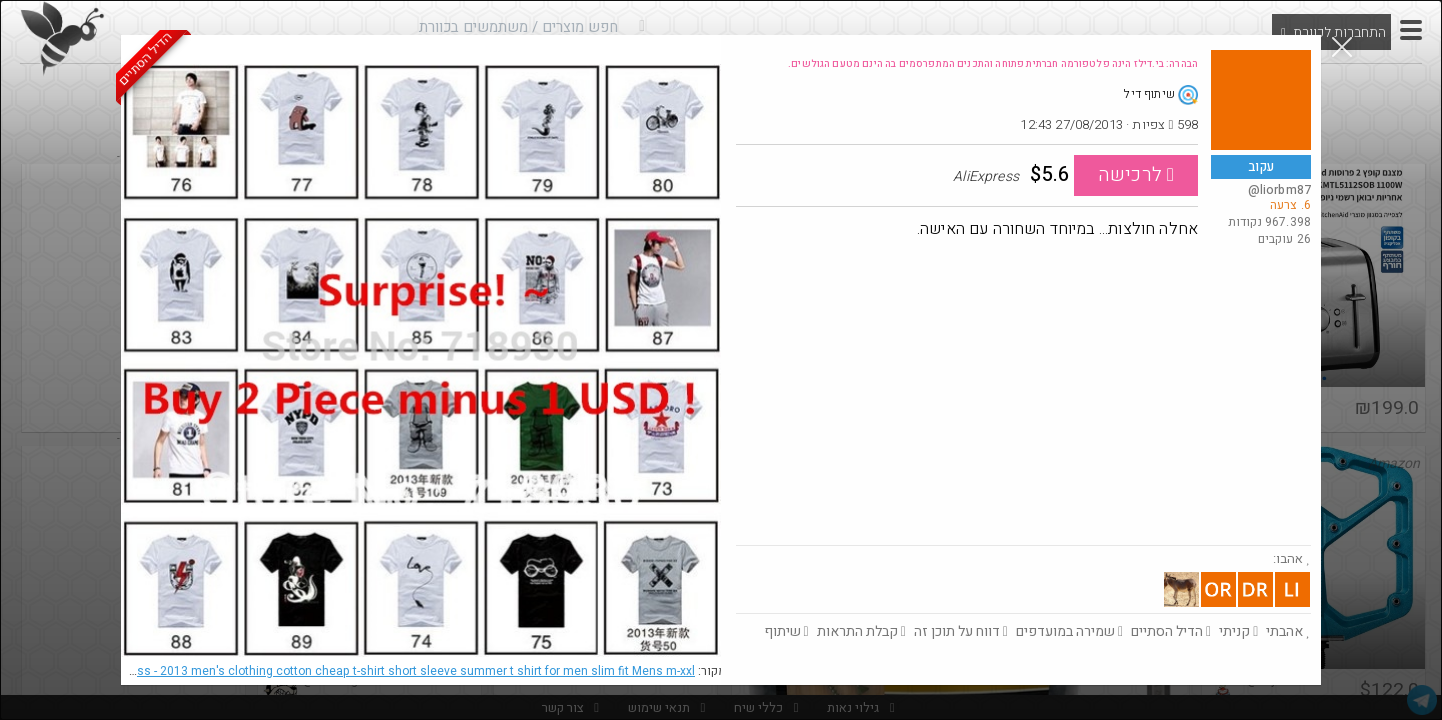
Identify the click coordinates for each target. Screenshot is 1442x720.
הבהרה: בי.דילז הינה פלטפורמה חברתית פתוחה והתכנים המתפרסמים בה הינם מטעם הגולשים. (993, 64)
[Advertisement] (1023, 395)
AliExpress (393, 671)
